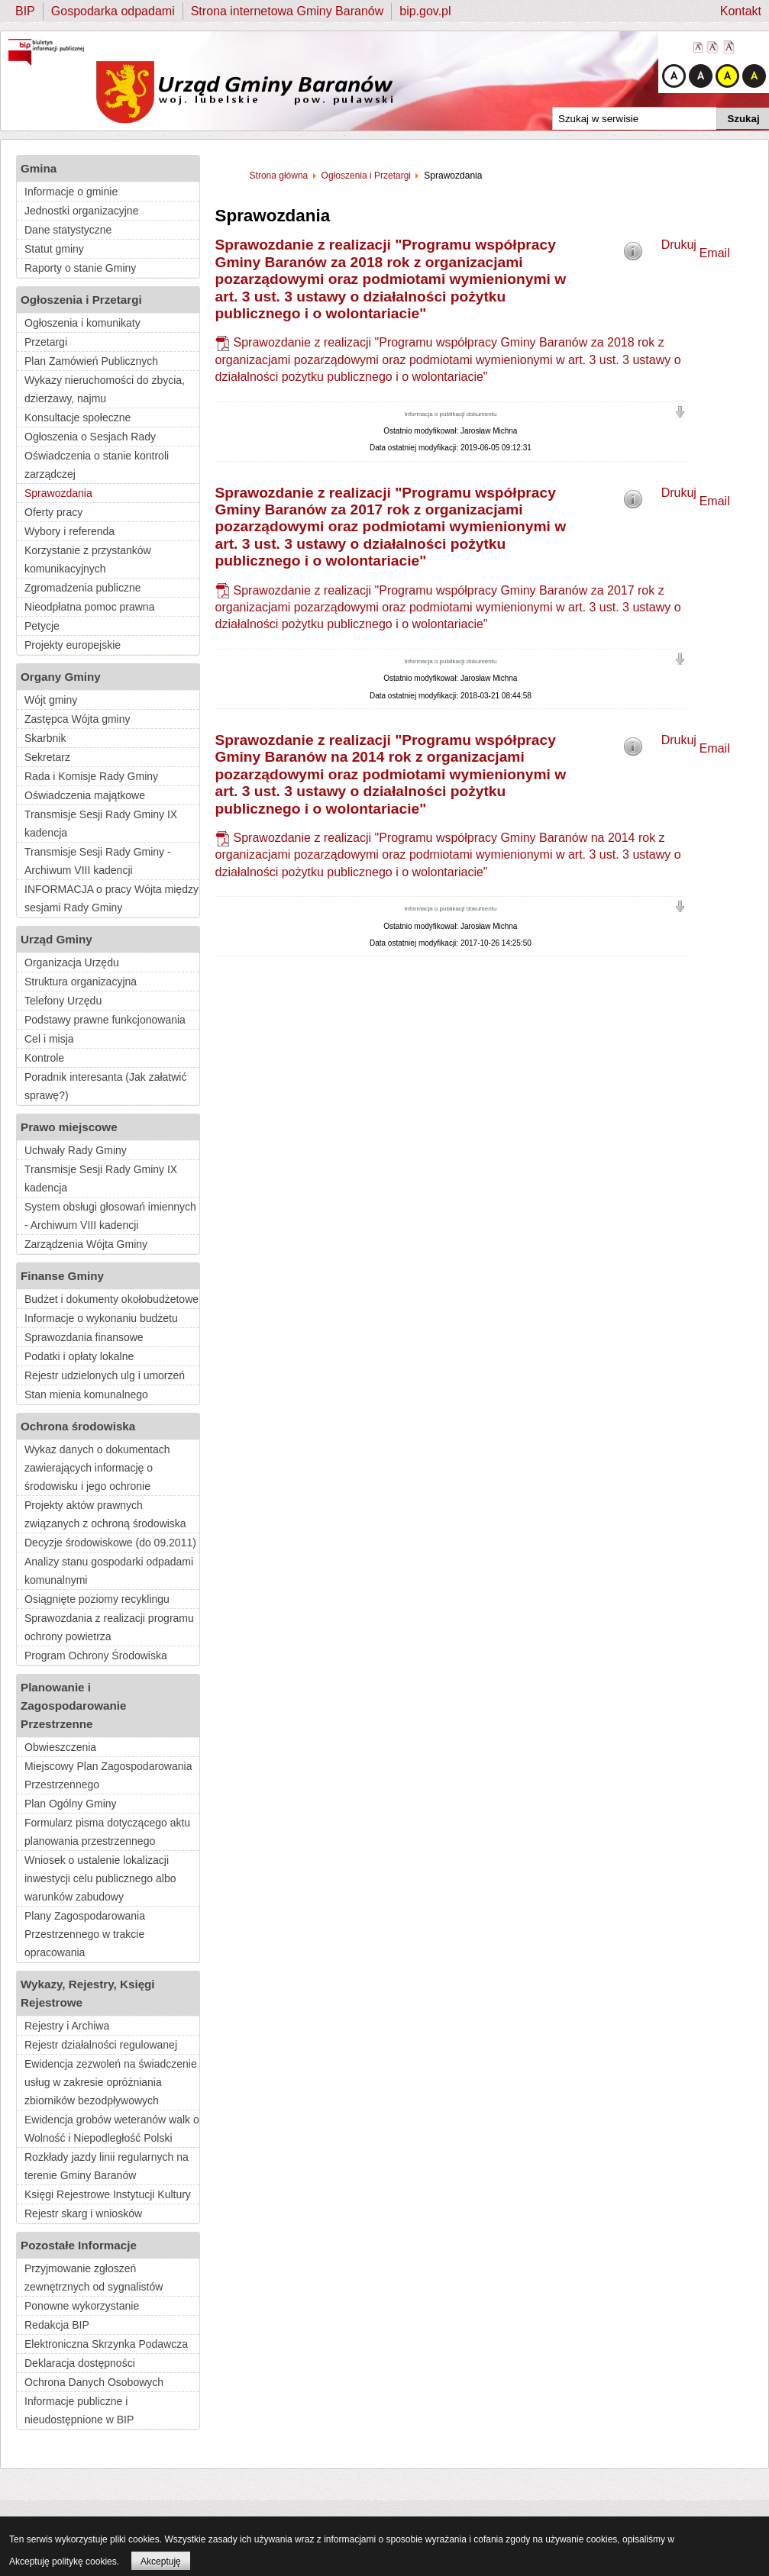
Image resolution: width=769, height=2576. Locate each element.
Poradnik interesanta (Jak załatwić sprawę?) (105, 1086)
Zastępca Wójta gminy (77, 719)
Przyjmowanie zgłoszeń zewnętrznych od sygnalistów (93, 2277)
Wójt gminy (50, 700)
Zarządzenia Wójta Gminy (85, 1244)
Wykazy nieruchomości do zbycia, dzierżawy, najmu (104, 389)
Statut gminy (54, 249)
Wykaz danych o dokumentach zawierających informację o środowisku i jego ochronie (97, 1467)
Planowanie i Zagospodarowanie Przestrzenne (73, 1705)
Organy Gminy (61, 676)
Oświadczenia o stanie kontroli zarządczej (96, 465)
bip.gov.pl (425, 11)
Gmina (39, 168)
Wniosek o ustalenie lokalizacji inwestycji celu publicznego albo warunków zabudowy (100, 1878)
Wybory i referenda (69, 531)
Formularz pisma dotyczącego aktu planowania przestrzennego (107, 1832)
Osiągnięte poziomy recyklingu (97, 1599)
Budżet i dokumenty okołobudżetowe (111, 1299)
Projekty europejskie (72, 645)
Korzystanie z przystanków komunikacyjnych (87, 559)
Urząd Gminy (56, 939)
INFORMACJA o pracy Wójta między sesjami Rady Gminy (111, 898)
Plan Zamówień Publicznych (91, 361)
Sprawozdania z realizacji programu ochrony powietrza (109, 1627)
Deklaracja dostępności (79, 2363)
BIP (25, 11)
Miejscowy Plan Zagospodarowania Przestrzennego (108, 1775)
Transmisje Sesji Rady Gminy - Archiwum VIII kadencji (97, 861)
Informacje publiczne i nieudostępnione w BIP (79, 2410)
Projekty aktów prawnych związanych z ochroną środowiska (105, 1514)
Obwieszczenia (60, 1747)
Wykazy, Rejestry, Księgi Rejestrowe (88, 1993)
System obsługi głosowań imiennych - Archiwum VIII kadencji (110, 1216)
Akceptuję (161, 2561)
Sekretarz (47, 757)
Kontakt (740, 11)
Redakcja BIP (56, 2325)
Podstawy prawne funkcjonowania (105, 1020)
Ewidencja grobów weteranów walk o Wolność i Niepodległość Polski (111, 2128)
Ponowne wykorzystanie (81, 2306)
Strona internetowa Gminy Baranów (287, 11)
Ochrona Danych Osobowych (93, 2382)
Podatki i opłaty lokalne (79, 1356)
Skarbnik (45, 738)
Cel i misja (49, 1039)
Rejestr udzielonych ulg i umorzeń (104, 1375)
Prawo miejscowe (69, 1126)
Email (715, 253)
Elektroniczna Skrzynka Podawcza (106, 2344)
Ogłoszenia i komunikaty (82, 323)
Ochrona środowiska (78, 1426)
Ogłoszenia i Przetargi (81, 299)
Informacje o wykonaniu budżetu (101, 1318)
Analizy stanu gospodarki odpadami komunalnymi (108, 1571)
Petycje (42, 626)
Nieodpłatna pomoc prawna (89, 607)
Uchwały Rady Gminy (75, 1150)
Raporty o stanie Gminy (80, 268)
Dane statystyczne (67, 230)
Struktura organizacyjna (80, 981)
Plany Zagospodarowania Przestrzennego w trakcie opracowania (84, 1934)
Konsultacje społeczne (77, 417)
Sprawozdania (58, 493)
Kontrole (44, 1058)
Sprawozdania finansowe (84, 1337)
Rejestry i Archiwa (66, 2026)
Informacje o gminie (71, 191)
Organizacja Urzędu (71, 962)
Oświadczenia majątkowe (84, 795)
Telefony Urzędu (63, 1001)
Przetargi (45, 342)
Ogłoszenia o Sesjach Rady (90, 436)
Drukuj (678, 244)
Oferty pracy (53, 512)
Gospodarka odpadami (113, 11)
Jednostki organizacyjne (81, 211)
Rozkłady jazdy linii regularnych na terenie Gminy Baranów (106, 2166)
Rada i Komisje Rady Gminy (91, 776)
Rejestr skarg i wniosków (83, 2213)
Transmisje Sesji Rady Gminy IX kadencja (100, 823)
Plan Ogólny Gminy (70, 1803)
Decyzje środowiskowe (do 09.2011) (110, 1542)
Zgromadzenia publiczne (82, 588)
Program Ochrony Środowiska (95, 1655)
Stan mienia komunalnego (86, 1394)
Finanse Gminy (62, 1275)
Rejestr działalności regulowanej (100, 2045)
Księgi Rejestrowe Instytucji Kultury (107, 2194)
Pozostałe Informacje (79, 2245)
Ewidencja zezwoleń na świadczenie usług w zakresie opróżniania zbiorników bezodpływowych (110, 2082)
